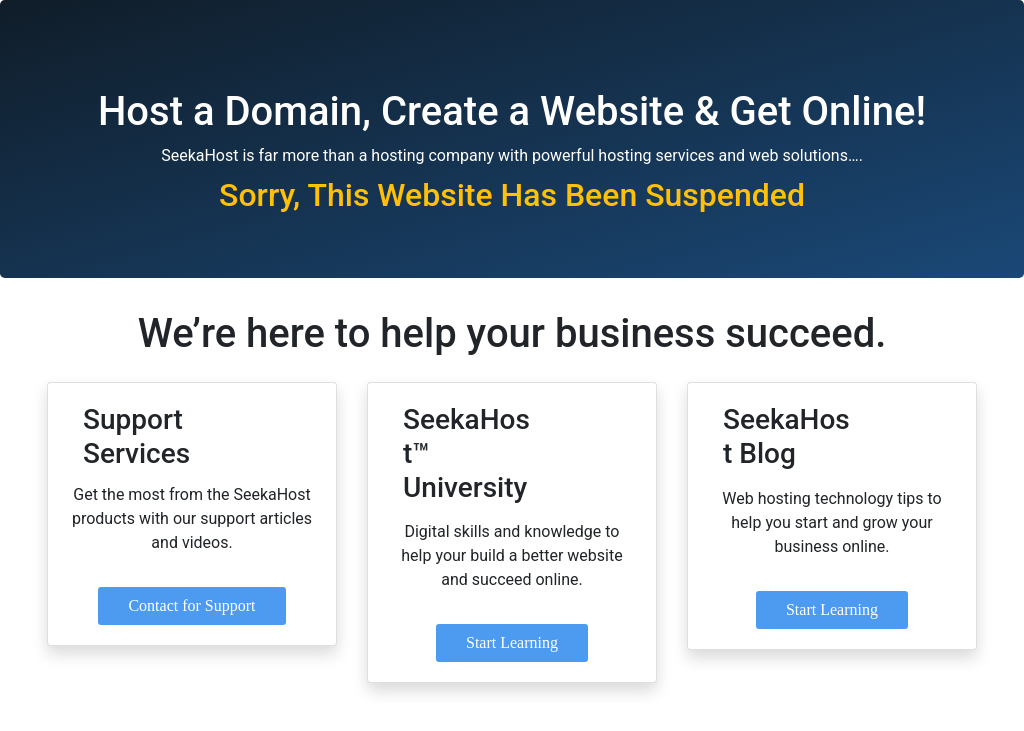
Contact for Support (191, 605)
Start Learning (512, 642)
